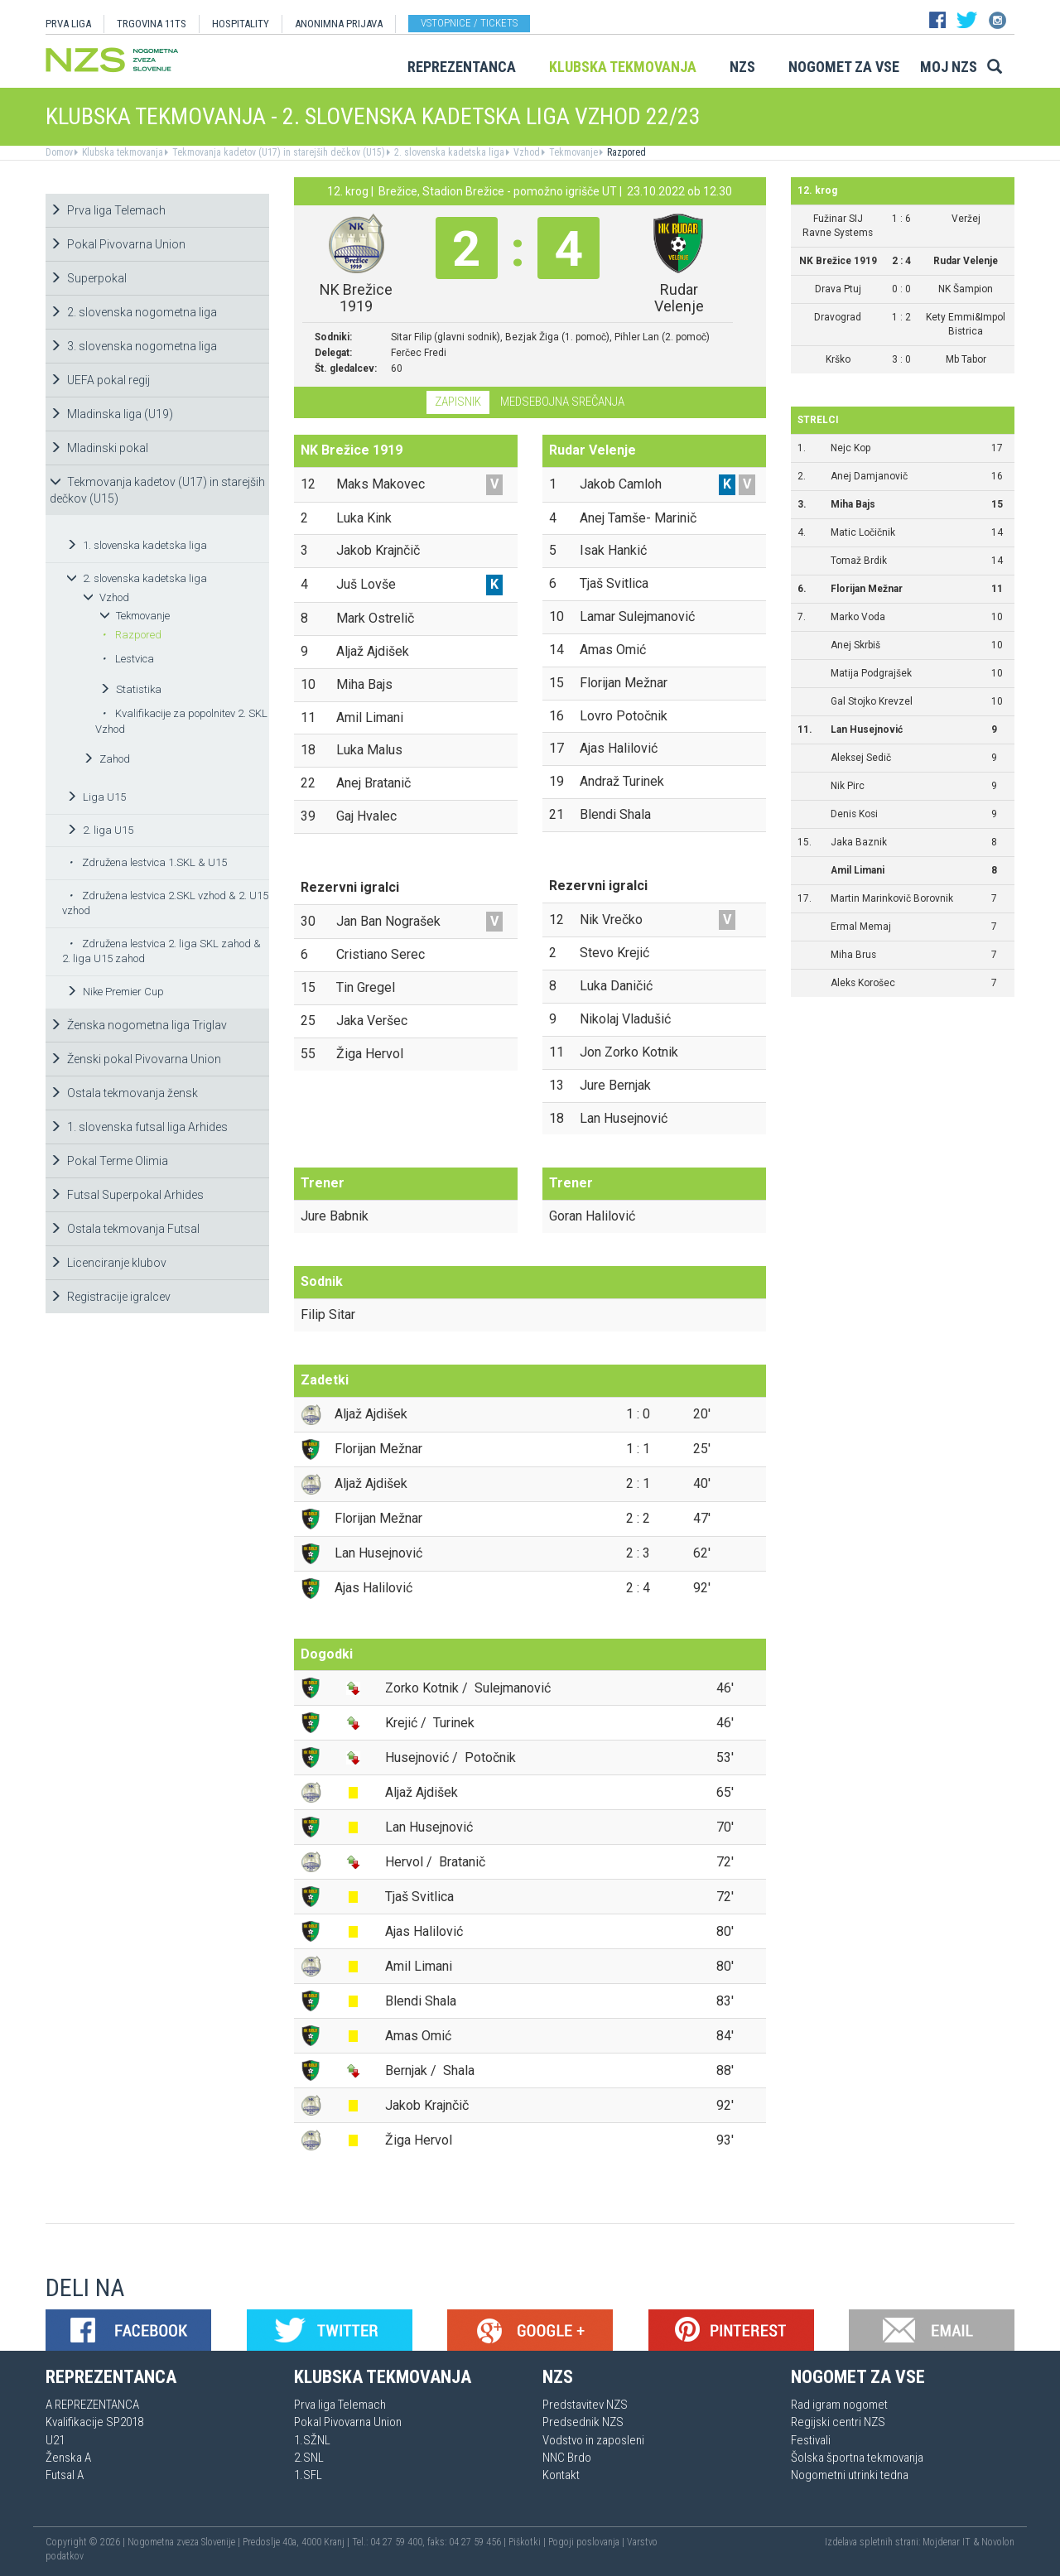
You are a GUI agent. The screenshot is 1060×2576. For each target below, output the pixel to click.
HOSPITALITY (240, 23)
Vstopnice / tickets (469, 23)
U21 (55, 2440)
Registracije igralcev (110, 1296)
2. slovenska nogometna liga (133, 312)
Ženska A (68, 2457)
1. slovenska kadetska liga (136, 545)
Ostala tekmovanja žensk (124, 1093)
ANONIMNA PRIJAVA (339, 23)
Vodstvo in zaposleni (593, 2440)
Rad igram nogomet (839, 2404)
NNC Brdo (566, 2457)
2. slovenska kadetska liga (448, 152)
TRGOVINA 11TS (151, 23)
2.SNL (309, 2457)
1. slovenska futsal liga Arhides (139, 1127)
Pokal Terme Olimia (109, 1161)
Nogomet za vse (843, 66)
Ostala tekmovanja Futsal (125, 1228)
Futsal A (65, 2475)
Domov (59, 152)
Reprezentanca (461, 66)
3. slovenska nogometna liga (133, 346)
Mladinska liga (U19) (111, 414)
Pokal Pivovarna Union (118, 244)
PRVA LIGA (68, 23)
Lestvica (128, 658)
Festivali (811, 2440)
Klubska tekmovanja (622, 66)
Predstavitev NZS (585, 2404)
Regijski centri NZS (838, 2422)
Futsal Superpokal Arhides (127, 1194)
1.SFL (308, 2475)
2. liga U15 (99, 830)
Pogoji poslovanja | (587, 2542)
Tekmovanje (572, 152)
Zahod (106, 759)
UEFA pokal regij (100, 380)
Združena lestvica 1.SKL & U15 (148, 862)
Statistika (130, 689)
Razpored (625, 152)
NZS (742, 66)
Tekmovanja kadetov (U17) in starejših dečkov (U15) (277, 152)
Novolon (997, 2542)
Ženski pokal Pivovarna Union (135, 1059)
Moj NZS (948, 66)
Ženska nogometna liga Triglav (138, 1025)
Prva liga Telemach (108, 210)
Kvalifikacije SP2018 (94, 2422)
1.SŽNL (312, 2440)
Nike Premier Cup (115, 991)
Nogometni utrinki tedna (849, 2475)
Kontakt (561, 2475)
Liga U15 (96, 797)
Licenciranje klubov (108, 1262)
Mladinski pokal (99, 448)
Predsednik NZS (583, 2422)
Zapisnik (458, 401)
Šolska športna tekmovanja (857, 2457)
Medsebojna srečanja (562, 401)
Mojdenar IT (947, 2542)
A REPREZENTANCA (92, 2404)
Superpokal (88, 278)
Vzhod (525, 152)
